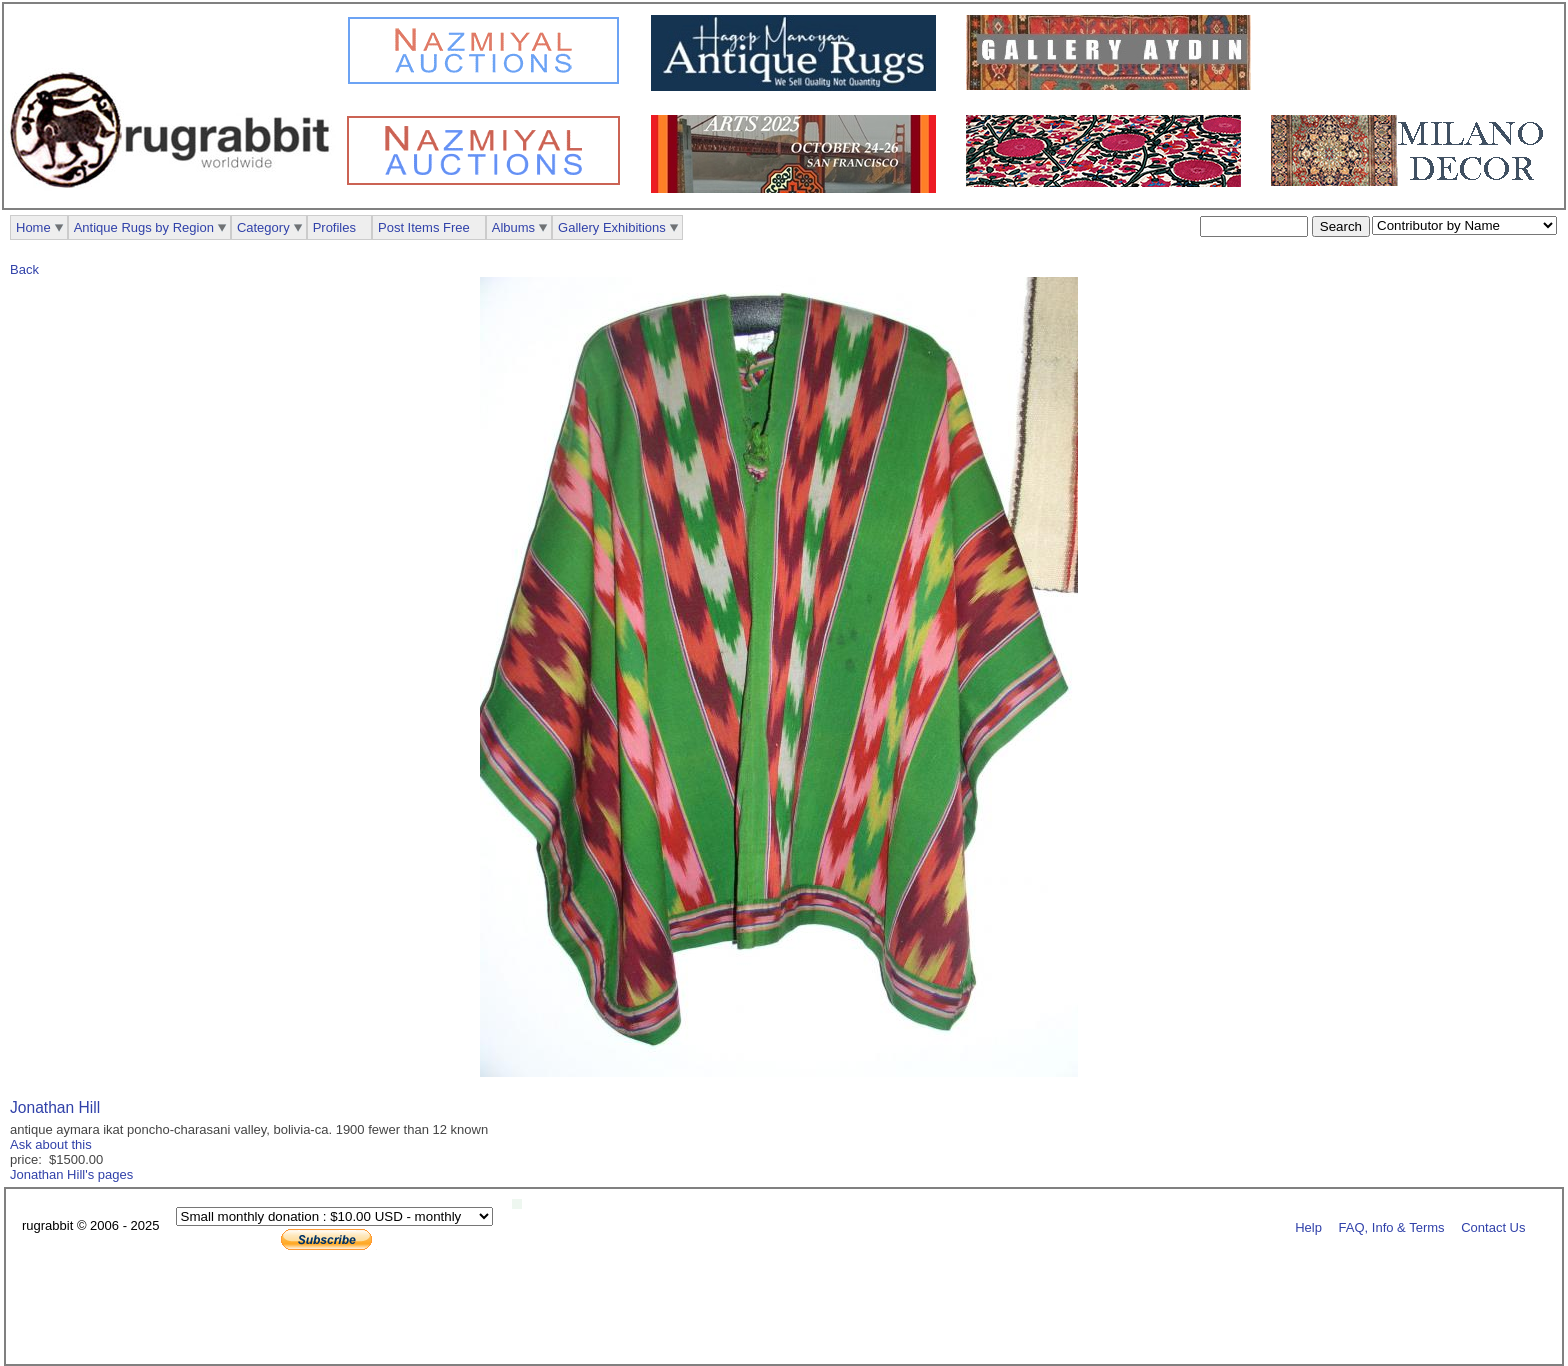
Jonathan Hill (55, 1107)
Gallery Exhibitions (612, 227)
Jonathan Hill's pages (71, 1174)
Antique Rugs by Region (144, 227)
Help (1308, 1226)
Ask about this (51, 1144)
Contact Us (1493, 1226)
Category (263, 227)
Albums (513, 227)
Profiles (334, 227)
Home (33, 227)
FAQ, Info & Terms (1392, 1226)
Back (24, 269)
